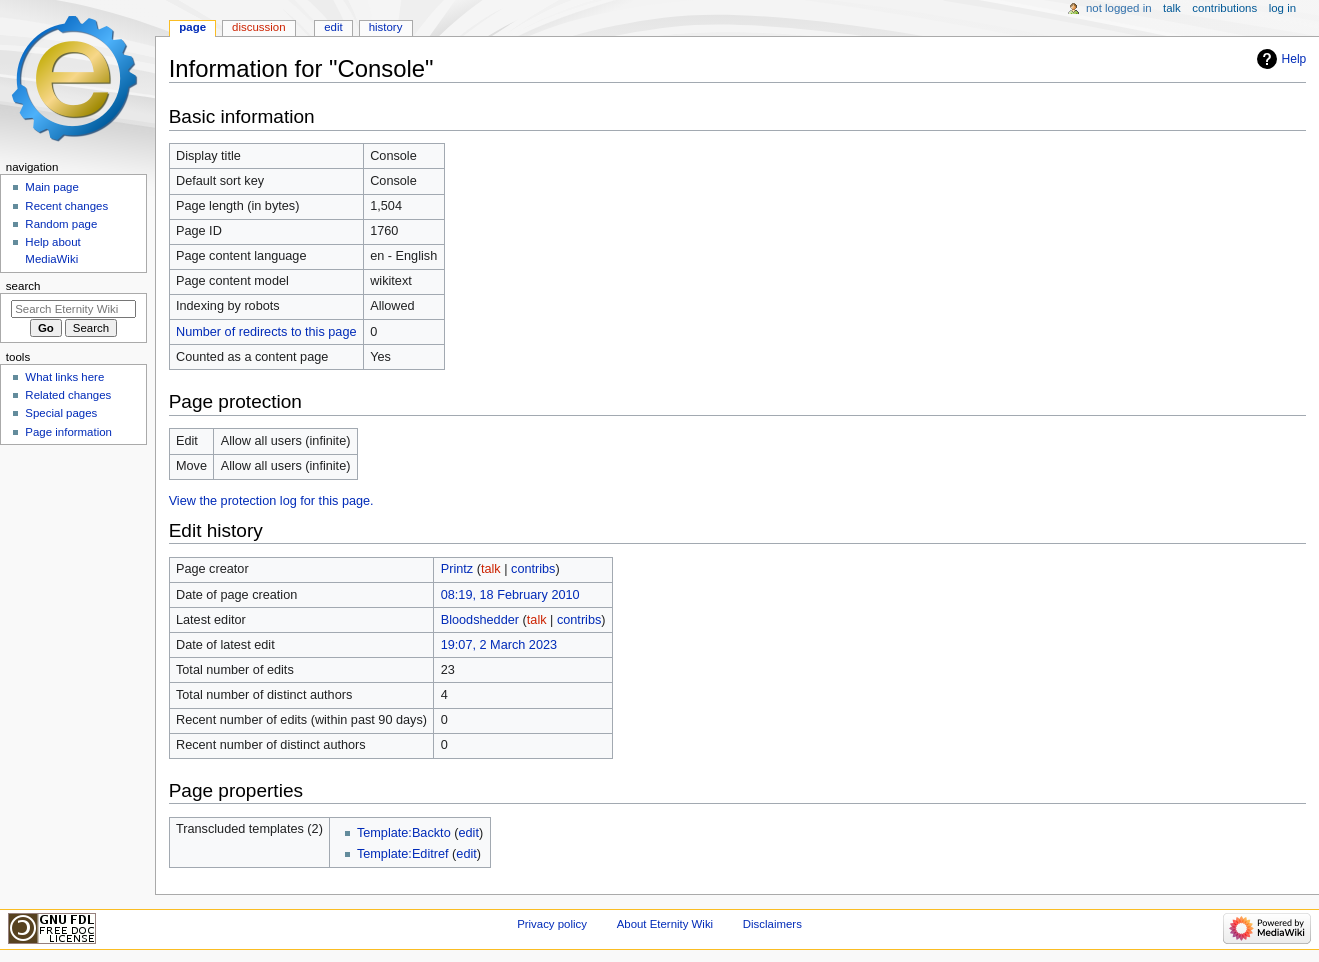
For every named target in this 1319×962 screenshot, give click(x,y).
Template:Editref (403, 854)
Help (1294, 59)
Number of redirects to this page (266, 332)
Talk (1172, 8)
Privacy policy (552, 924)
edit (468, 833)
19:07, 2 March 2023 (499, 645)
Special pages (61, 413)
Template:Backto (404, 833)
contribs (533, 569)
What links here (64, 377)
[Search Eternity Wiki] (73, 309)
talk (491, 569)
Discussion (258, 27)
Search (23, 286)
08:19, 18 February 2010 (510, 595)
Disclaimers (772, 924)
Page (192, 27)
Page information (68, 432)
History (386, 27)
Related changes (68, 395)
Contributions (1224, 8)
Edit (333, 27)
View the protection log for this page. (271, 501)
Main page (52, 187)
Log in (1282, 8)
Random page (61, 224)
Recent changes (66, 206)
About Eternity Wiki (665, 924)
